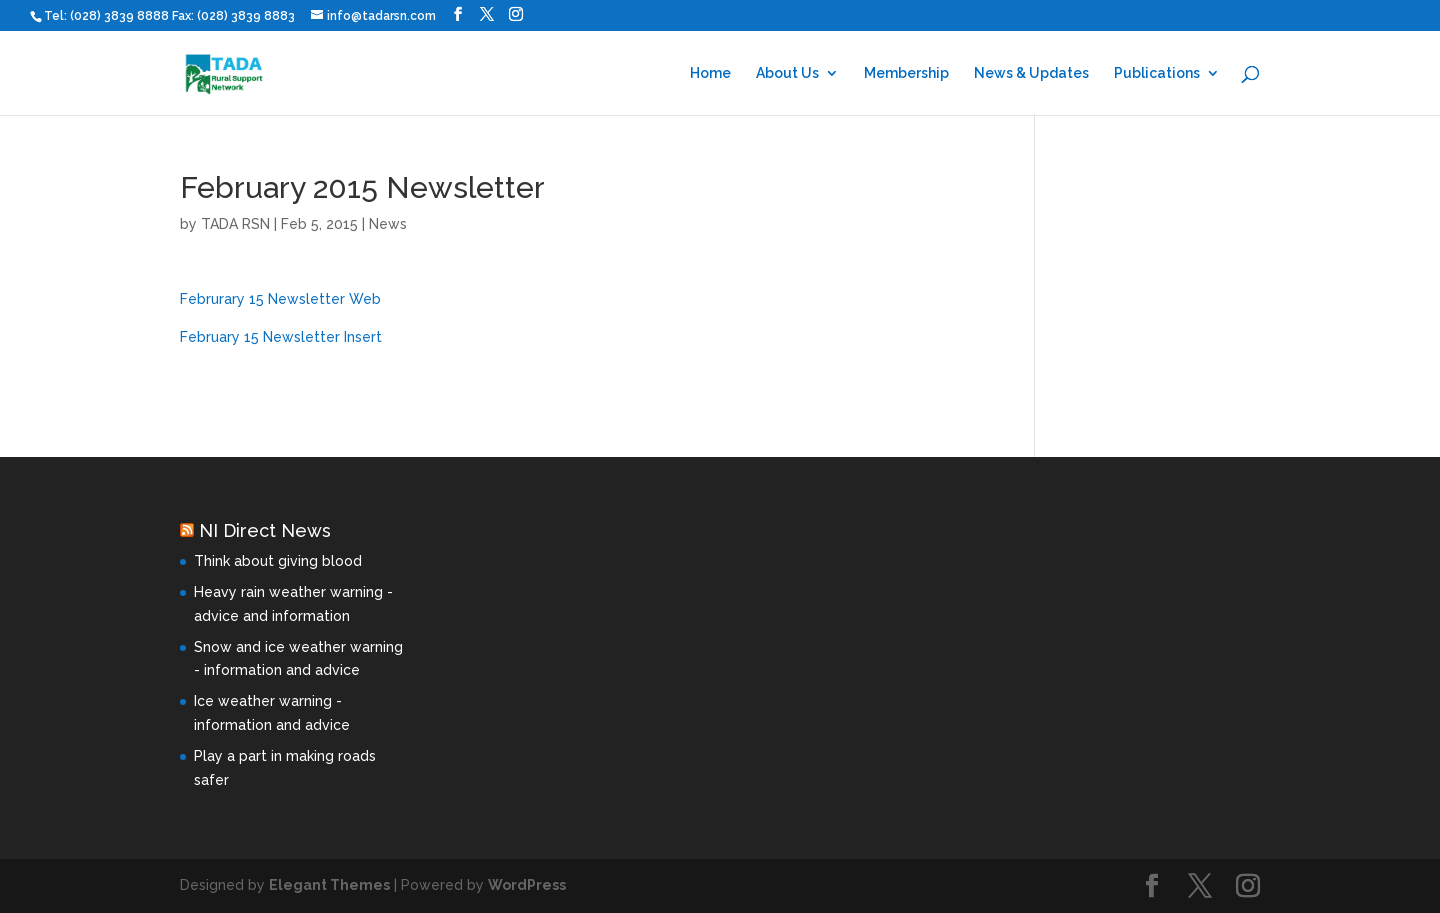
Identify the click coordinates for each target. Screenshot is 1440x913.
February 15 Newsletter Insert (281, 337)
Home (710, 73)
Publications (1157, 73)
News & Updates (1031, 73)
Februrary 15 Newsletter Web (280, 299)
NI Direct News (265, 530)
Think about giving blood (278, 561)
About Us (787, 73)
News (388, 224)
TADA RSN (235, 224)
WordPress (527, 885)
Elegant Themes (329, 885)
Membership (906, 73)
